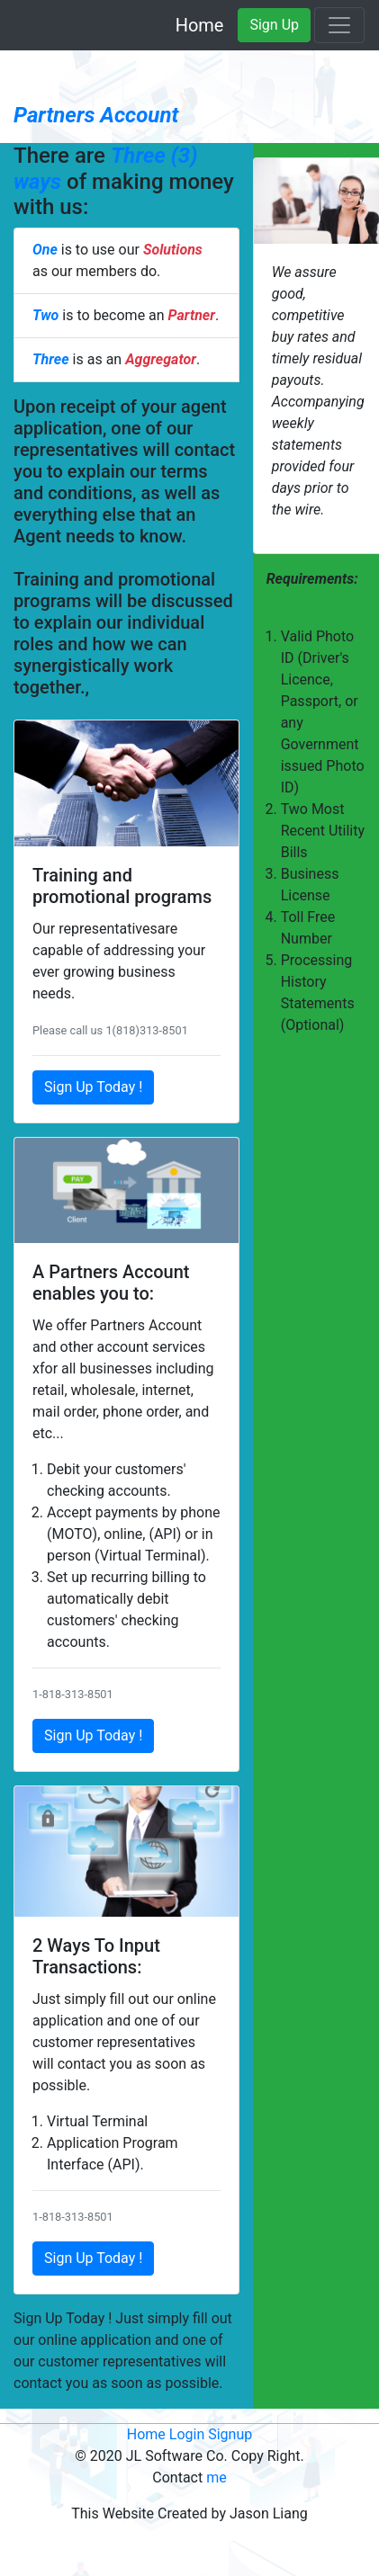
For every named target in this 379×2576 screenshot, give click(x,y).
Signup (230, 2434)
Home (200, 25)
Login (186, 2434)
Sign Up (274, 24)
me (216, 2477)
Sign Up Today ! (93, 1087)
